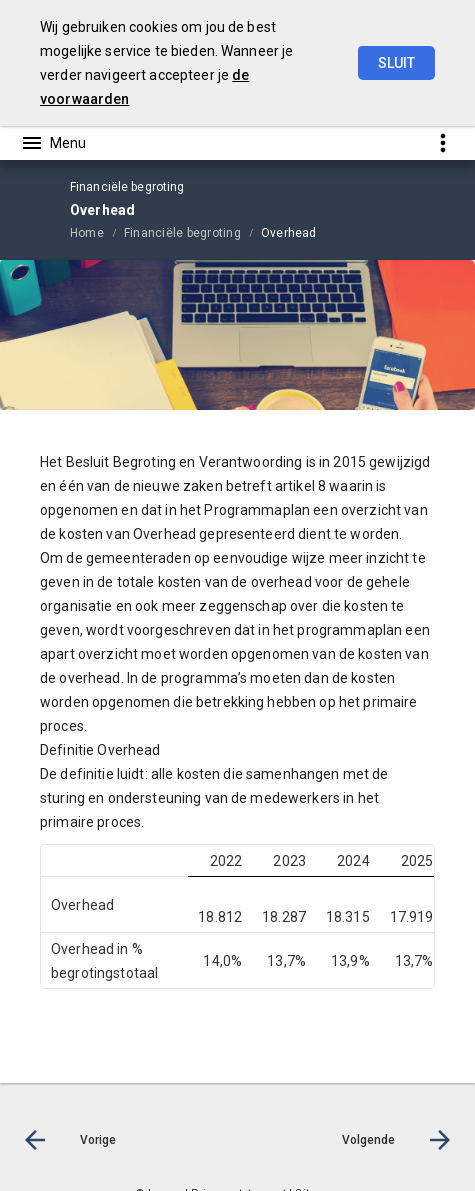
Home (87, 233)
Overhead (289, 233)
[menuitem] (97, 232)
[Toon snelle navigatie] (442, 142)
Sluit (396, 63)
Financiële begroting (182, 233)
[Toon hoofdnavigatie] (53, 143)
